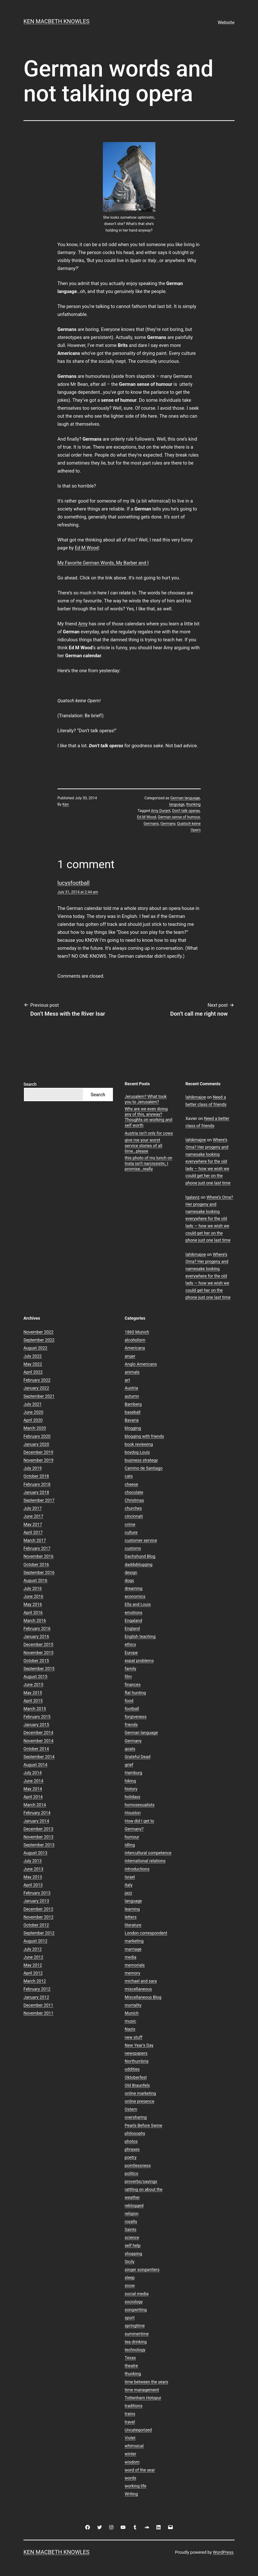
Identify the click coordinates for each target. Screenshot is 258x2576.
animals (132, 1372)
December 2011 (38, 2005)
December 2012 (38, 1909)
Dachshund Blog (140, 1556)
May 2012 (32, 1965)
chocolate (134, 1492)
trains (130, 2413)
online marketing (140, 2093)
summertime (137, 2333)
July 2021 (32, 1404)
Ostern (131, 2109)
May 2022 (32, 1364)
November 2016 (38, 1556)
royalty (131, 2221)
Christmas (134, 1500)
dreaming (133, 1588)
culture (131, 1532)
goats (130, 1748)
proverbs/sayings (141, 2181)
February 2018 (36, 1484)
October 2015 (36, 1660)
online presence (139, 2101)
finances (133, 1684)
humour (132, 1836)
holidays (132, 1796)
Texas (130, 2357)
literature (133, 1925)
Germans (151, 823)
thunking (193, 804)
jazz (128, 1892)
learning (132, 1909)
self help (133, 2245)
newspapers (136, 2053)
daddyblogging (138, 1564)
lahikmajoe (195, 1097)
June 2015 (33, 1684)
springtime (135, 2325)
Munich (132, 2013)
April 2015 (33, 1700)
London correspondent (146, 1932)
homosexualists (139, 1804)
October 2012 (36, 1925)
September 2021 (38, 1396)
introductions (137, 1868)
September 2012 (38, 1932)
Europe (131, 1652)
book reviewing (139, 1444)
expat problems (139, 1660)
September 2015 (38, 1668)
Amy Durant (160, 810)
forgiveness (135, 1716)
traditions (133, 2405)
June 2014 (33, 1780)
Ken (65, 804)
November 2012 (38, 1917)
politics (131, 2173)
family (130, 1668)
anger (130, 1356)
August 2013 (35, 1852)
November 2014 (38, 1740)
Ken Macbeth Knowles (56, 21)
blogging (133, 1428)
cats (129, 1476)
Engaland (133, 1620)
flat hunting (135, 1692)
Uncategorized (138, 2429)
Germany (167, 823)
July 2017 (32, 1508)
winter (130, 2453)
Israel (130, 1876)
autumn (132, 1396)
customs (133, 1548)
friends (131, 1724)
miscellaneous (138, 1988)
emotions (133, 1612)
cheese (131, 1484)
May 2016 (32, 1604)
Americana (135, 1347)
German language (185, 798)
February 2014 (36, 1812)
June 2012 (33, 1957)
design (131, 1572)
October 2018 (36, 1476)
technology (135, 2349)
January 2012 (36, 1997)
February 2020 (36, 1436)
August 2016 (35, 1580)
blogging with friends (144, 1436)
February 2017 (36, 1548)
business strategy (141, 1460)
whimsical (134, 2445)
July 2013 (32, 1860)
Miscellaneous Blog (143, 1997)
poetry (131, 2157)
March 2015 (34, 1708)
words (130, 2477)
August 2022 (35, 1347)
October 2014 (36, 1748)
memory (132, 1973)
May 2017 (32, 1524)
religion (132, 2213)
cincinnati (134, 1516)
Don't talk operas (186, 810)
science (132, 2237)
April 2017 (33, 1532)
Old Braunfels (137, 2085)
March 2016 (34, 1620)
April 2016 (33, 1612)
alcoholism (135, 1339)
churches (133, 1508)
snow (130, 2285)
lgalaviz (192, 1197)
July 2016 (32, 1588)
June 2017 (33, 1516)
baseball (132, 1412)
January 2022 (36, 1388)
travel (130, 2421)
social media (137, 2293)
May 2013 (32, 1876)
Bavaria (132, 1420)
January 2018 (36, 1492)
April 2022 (33, 1372)
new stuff (133, 2037)
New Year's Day (139, 2045)
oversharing (136, 2117)
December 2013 (38, 1828)
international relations (145, 1860)
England (132, 1628)
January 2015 (36, 1724)
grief (129, 1764)
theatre (131, 2365)
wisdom (132, 2462)
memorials (135, 1965)
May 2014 (32, 1788)
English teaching (140, 1636)
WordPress (223, 2552)
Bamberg (133, 1404)
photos (131, 2141)
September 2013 (38, 1844)
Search (30, 1084)
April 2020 (33, 1420)
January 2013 (36, 1900)
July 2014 (32, 1772)
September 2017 (38, 1500)
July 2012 (32, 1949)
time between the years (146, 2381)
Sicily (130, 2261)
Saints (130, 2229)
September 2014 (38, 1756)
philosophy (135, 2133)
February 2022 (36, 1380)
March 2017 (34, 1540)
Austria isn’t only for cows (149, 1133)
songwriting (136, 2309)
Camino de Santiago (143, 1468)
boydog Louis (137, 1452)
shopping (133, 2253)
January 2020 (36, 1444)
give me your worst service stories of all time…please (143, 1145)
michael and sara (141, 1981)
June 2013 (33, 1868)
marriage (133, 1949)
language (176, 804)
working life (135, 2485)
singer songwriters (142, 2269)
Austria (131, 1388)
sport (130, 2317)
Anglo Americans (141, 1364)
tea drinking (136, 2341)
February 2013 (36, 1892)
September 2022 (38, 1339)
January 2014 (36, 1820)
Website (226, 22)
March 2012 (34, 1981)
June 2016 (33, 1596)
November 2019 (38, 1460)
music (130, 2021)
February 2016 (36, 1628)
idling (130, 1844)
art (127, 1380)
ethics (130, 1644)
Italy (128, 1884)
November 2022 (38, 1331)
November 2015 (38, 1652)
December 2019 (38, 1452)
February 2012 (36, 1988)
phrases (132, 2149)
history (131, 1788)
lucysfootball (74, 883)
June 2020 (33, 1412)
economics (135, 1596)
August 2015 (35, 1676)
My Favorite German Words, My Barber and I (103, 563)
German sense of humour (179, 817)
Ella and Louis (138, 1604)
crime (130, 1524)
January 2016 (36, 1636)
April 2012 (33, 1973)
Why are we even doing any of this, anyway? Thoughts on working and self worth (148, 1117)
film (128, 1676)
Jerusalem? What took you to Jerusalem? (146, 1099)
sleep (130, 2277)
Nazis (130, 2029)
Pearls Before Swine (143, 2125)
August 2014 (35, 1764)
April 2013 (33, 1884)
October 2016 (36, 1564)
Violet (130, 2437)
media (130, 1957)
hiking (130, 1780)
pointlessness (138, 2165)
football (132, 1708)
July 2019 (32, 1468)
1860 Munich (137, 1331)
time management (142, 2389)
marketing (134, 1940)
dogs (129, 1580)
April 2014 (33, 1796)
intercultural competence (148, 1852)
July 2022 (32, 1356)
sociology (134, 2301)
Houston (133, 1812)
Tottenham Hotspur (143, 2397)
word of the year (140, 2469)
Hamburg (133, 1772)
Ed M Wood (87, 548)
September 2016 (38, 1572)
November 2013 (38, 1836)
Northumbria (137, 2061)
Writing (131, 2493)
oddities (132, 2069)
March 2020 (34, 1428)
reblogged (134, 2205)
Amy (83, 624)
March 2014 (34, 1804)
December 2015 (38, 1644)
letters (131, 1917)
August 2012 (35, 1940)
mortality (133, 2005)
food (129, 1700)
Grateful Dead (137, 1756)
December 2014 (38, 1732)
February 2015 (36, 1716)
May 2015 (32, 1692)
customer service (141, 1540)
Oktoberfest (136, 2077)
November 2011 (38, 2013)
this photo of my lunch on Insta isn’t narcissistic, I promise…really (148, 1163)
